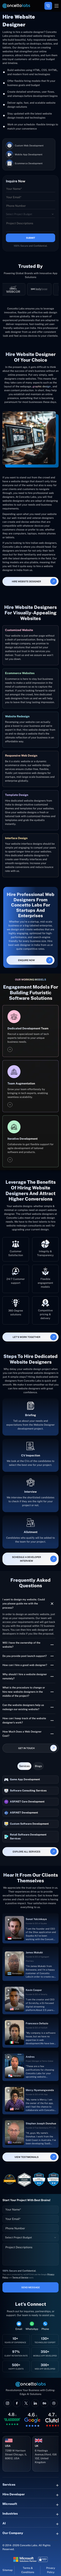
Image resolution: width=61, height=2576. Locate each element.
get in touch (26, 1748)
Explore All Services (26, 1851)
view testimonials (26, 2157)
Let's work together (26, 1337)
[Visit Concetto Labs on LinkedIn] (35, 2403)
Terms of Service (20, 2277)
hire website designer (26, 581)
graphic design (42, 386)
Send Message (30, 2287)
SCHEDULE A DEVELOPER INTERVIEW (26, 1559)
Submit (30, 237)
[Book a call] (48, 6)
